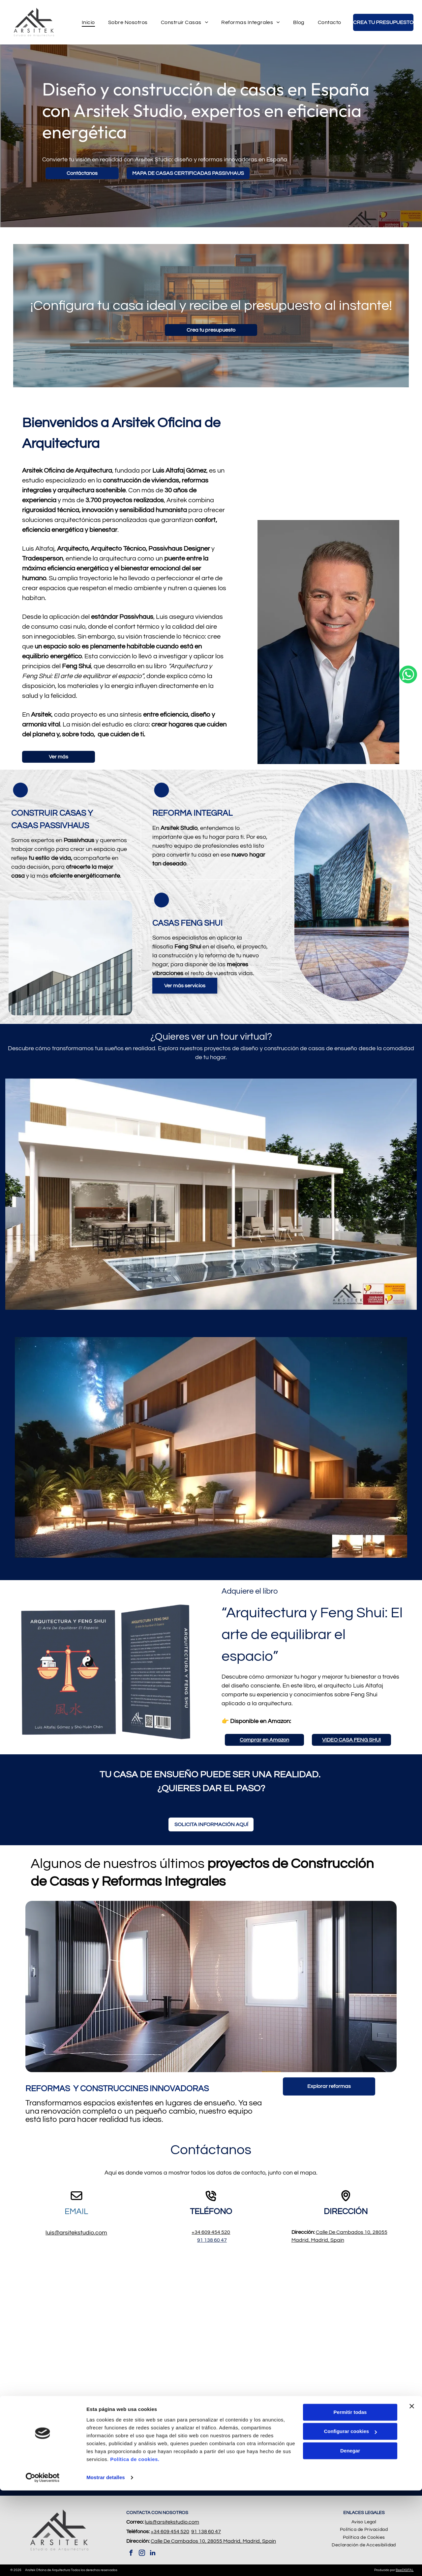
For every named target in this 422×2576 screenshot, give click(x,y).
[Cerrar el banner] (411, 2491)
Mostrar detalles (105, 2563)
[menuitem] (88, 22)
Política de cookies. (134, 2545)
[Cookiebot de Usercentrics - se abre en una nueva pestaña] (43, 2563)
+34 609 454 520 (211, 2232)
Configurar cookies (350, 2517)
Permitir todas (350, 2498)
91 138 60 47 (212, 2240)
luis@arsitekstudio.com (76, 2233)
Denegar (350, 2536)
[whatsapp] (408, 1288)
